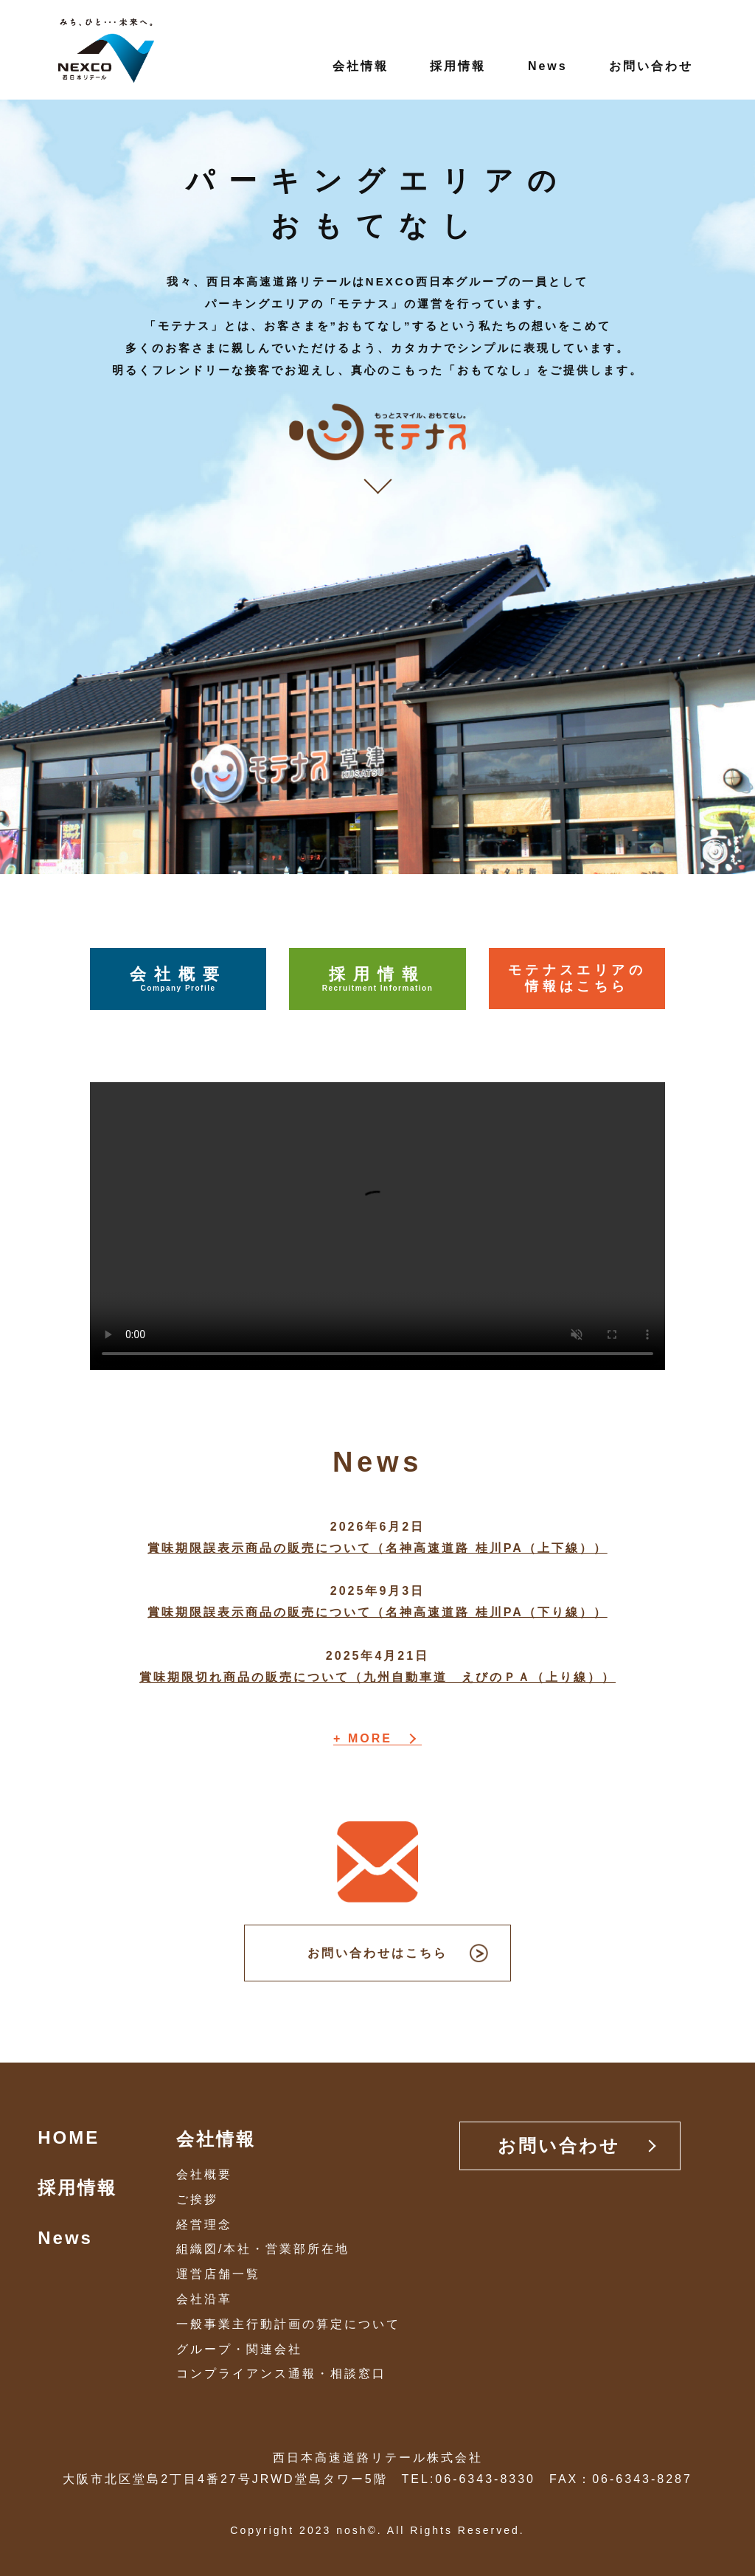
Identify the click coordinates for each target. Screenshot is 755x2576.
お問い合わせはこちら (377, 1953)
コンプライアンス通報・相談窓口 (281, 2373)
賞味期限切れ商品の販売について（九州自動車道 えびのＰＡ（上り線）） (377, 1677)
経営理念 (204, 2224)
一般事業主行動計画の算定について (288, 2324)
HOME (69, 2137)
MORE (370, 1739)
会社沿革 (204, 2299)
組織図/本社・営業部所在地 (262, 2249)
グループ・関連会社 (239, 2349)
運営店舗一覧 (218, 2274)
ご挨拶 (197, 2199)
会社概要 (178, 979)
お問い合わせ (651, 66)
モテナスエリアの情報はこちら (577, 978)
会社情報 (361, 66)
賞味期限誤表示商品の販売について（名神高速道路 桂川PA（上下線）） (377, 1548)
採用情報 (458, 66)
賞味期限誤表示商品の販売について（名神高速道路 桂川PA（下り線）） (377, 1612)
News (548, 66)
